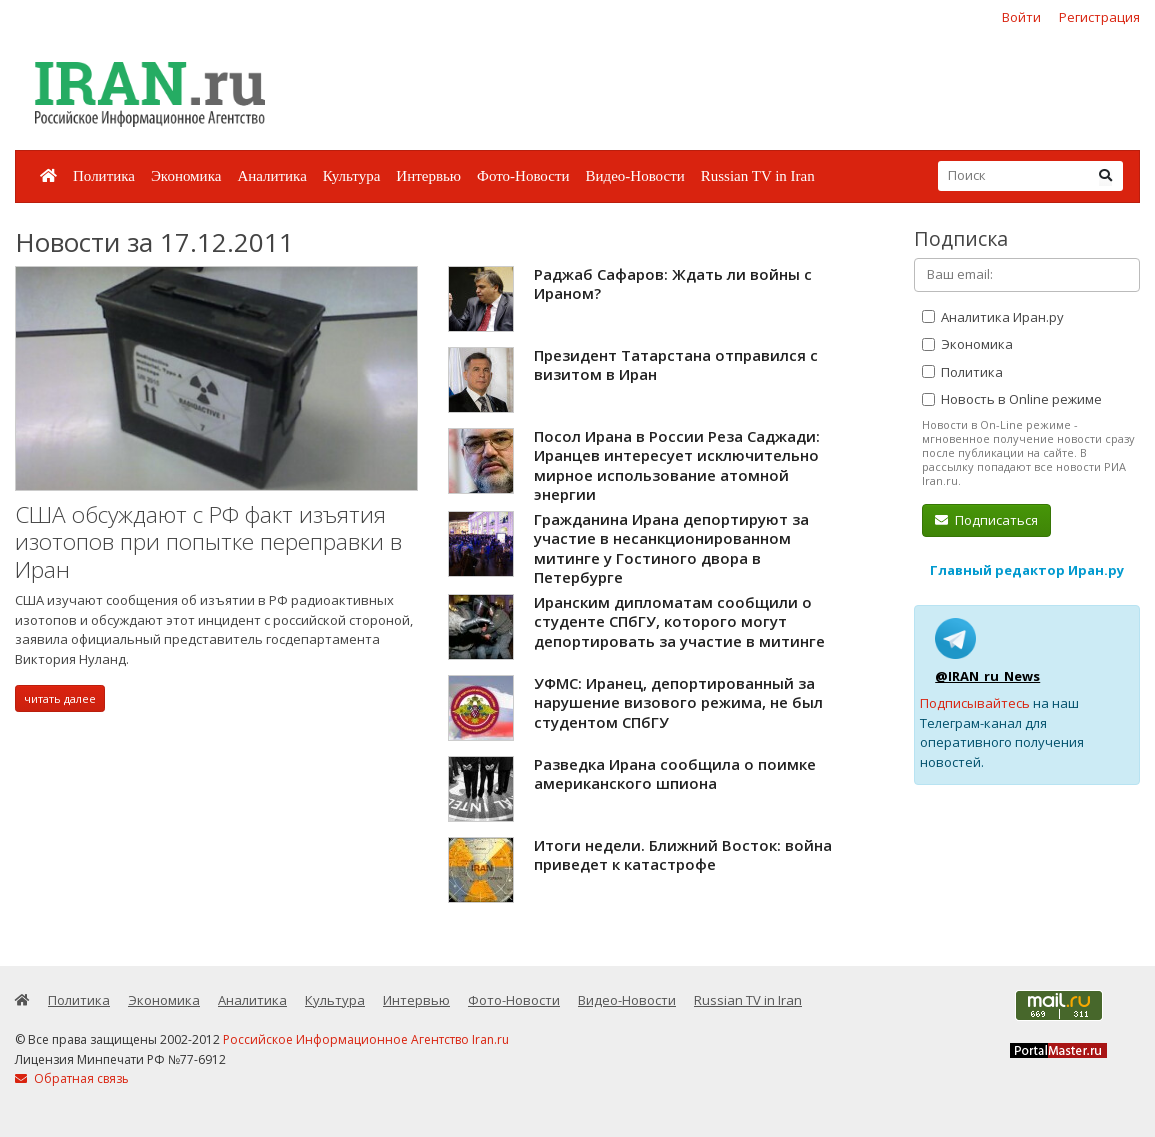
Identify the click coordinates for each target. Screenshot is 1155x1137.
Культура (352, 176)
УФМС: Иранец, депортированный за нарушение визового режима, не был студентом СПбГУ (678, 702)
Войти (1021, 17)
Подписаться (986, 520)
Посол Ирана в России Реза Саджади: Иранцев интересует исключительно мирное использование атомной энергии (677, 465)
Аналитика (271, 176)
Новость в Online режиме (1012, 399)
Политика (104, 176)
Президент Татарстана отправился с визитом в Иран (676, 365)
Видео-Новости (634, 176)
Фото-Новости (523, 176)
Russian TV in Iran (758, 176)
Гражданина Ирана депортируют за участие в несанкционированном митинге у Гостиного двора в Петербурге (671, 548)
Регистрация (1099, 17)
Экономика (186, 176)
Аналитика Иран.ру (993, 317)
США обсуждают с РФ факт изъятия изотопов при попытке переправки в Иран (208, 542)
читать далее (60, 698)
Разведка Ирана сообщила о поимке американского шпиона (675, 774)
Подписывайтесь (975, 703)
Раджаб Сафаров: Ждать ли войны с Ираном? (673, 284)
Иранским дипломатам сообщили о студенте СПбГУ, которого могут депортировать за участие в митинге (679, 621)
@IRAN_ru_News (987, 676)
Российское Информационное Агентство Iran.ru (366, 1039)
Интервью (428, 176)
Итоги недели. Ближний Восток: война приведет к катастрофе (683, 855)
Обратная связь (72, 1078)
